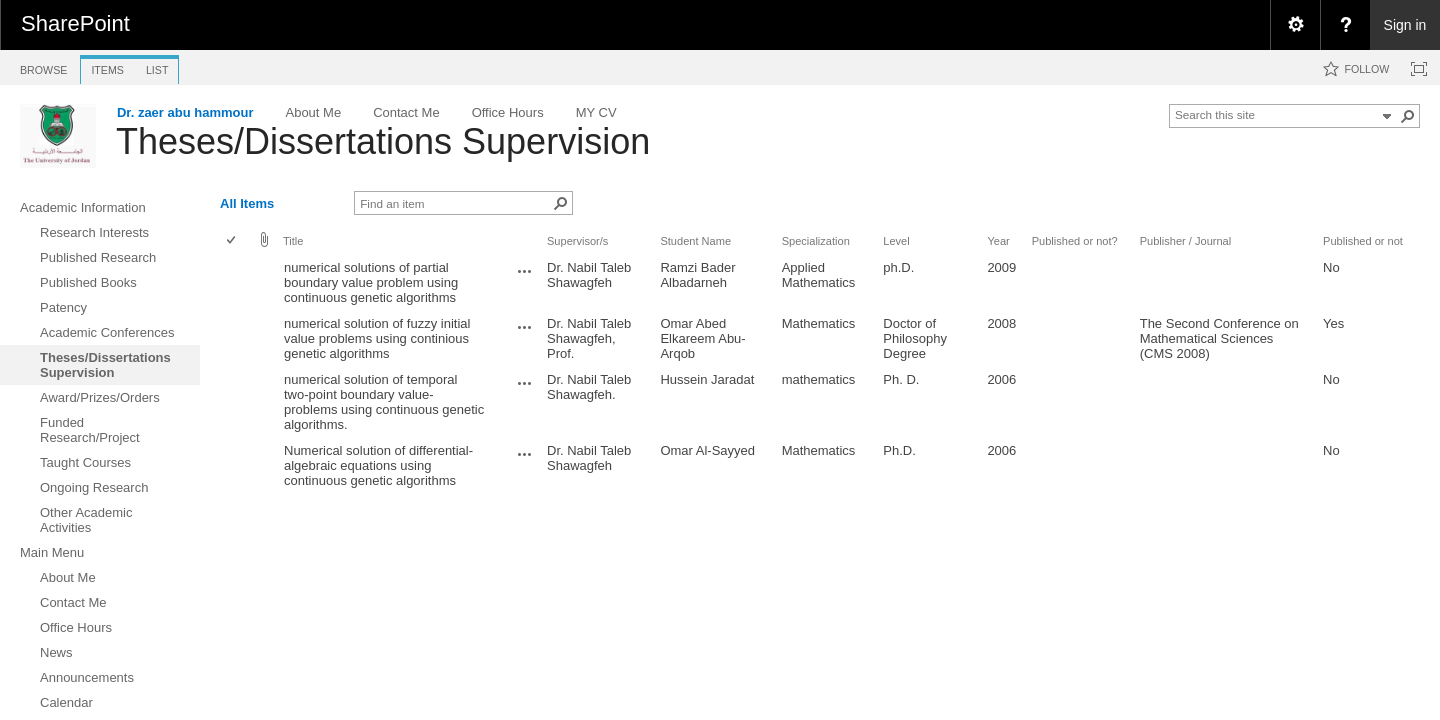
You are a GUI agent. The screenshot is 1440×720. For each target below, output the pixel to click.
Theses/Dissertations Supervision (383, 141)
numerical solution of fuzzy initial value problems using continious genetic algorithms (377, 338)
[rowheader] (236, 283)
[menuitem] (1295, 25)
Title (293, 241)
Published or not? (1075, 241)
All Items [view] (247, 203)
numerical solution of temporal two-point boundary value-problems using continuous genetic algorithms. (384, 402)
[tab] (43, 66)
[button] (1408, 116)
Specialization (816, 241)
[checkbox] (232, 241)
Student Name (695, 241)
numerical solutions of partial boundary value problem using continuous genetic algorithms (371, 282)
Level (896, 241)
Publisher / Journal (1186, 241)
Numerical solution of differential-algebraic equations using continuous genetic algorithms (378, 465)
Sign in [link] (1405, 25)
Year (998, 241)
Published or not (1363, 241)
